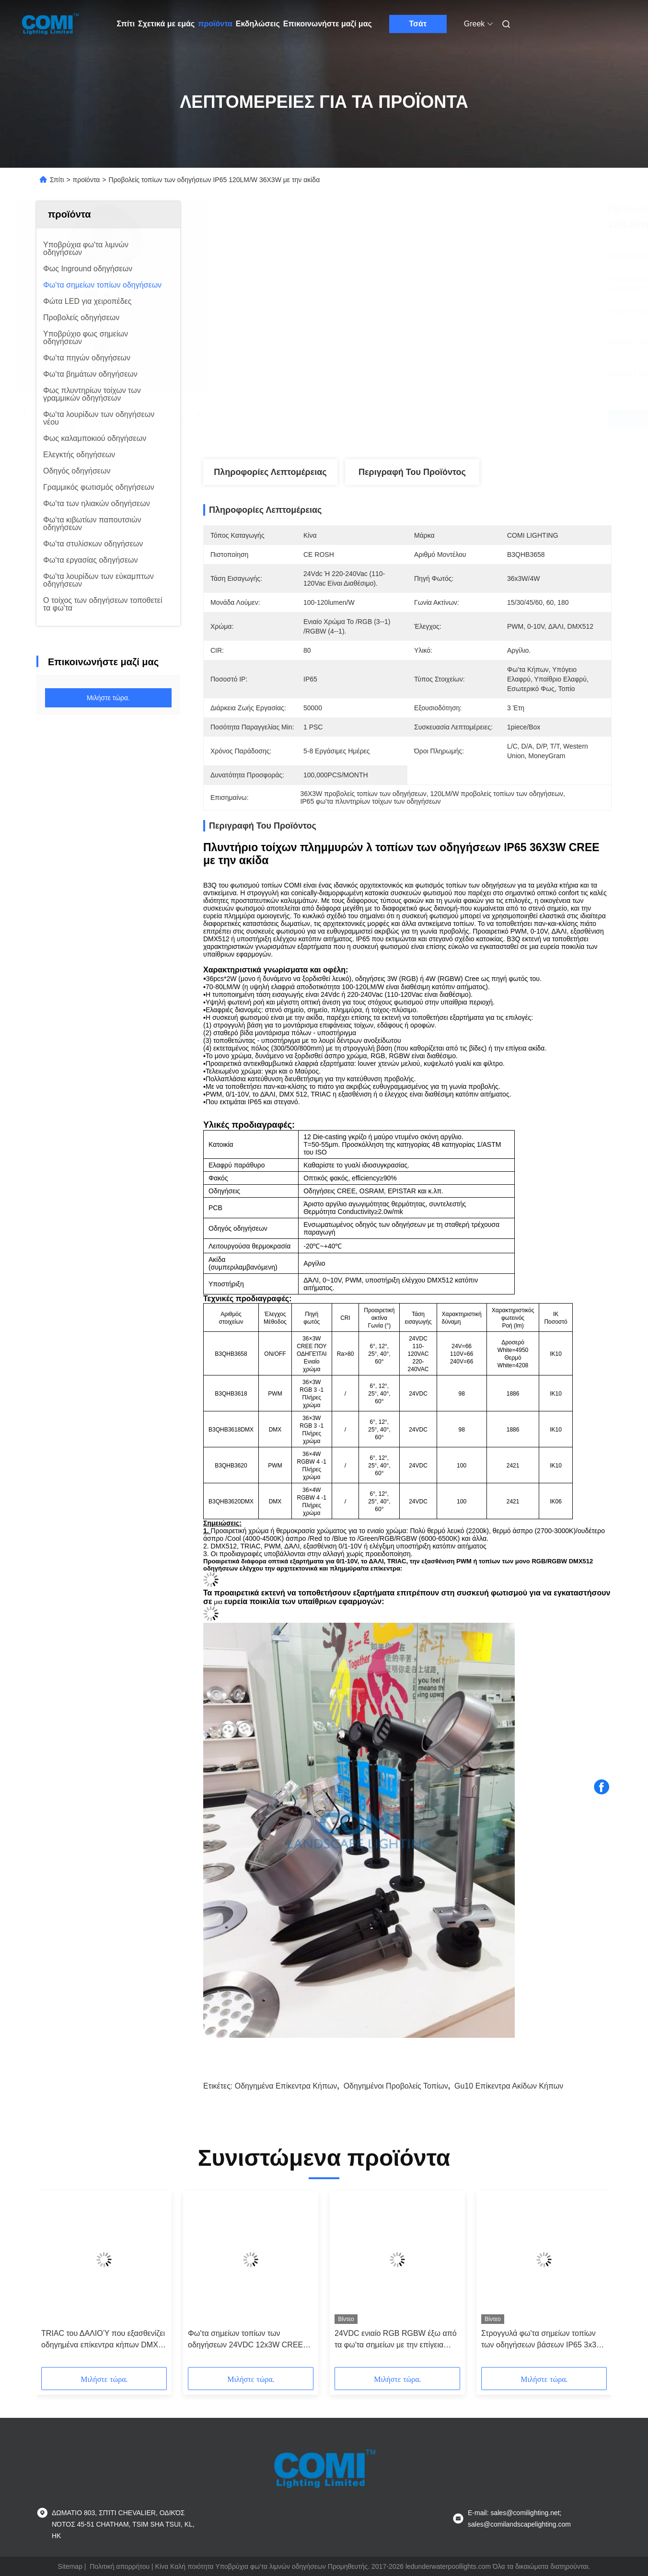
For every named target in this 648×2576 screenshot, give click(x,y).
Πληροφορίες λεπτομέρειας (270, 472)
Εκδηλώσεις (258, 24)
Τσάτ (418, 24)
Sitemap (70, 2566)
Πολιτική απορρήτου (120, 2566)
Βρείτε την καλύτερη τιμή (461, 418)
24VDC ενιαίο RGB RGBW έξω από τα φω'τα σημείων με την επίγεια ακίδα (396, 2340)
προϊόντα (215, 24)
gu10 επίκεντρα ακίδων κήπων (508, 2086)
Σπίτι (126, 24)
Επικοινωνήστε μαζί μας (327, 24)
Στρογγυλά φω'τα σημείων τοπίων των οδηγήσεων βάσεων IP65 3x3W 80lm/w (542, 2340)
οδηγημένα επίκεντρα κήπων (286, 2086)
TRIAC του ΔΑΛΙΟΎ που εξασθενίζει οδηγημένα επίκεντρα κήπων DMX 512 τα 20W (103, 2340)
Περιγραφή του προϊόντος (412, 472)
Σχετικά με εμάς (166, 24)
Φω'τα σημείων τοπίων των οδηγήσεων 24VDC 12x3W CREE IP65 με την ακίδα (245, 2340)
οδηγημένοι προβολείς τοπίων (396, 2086)
